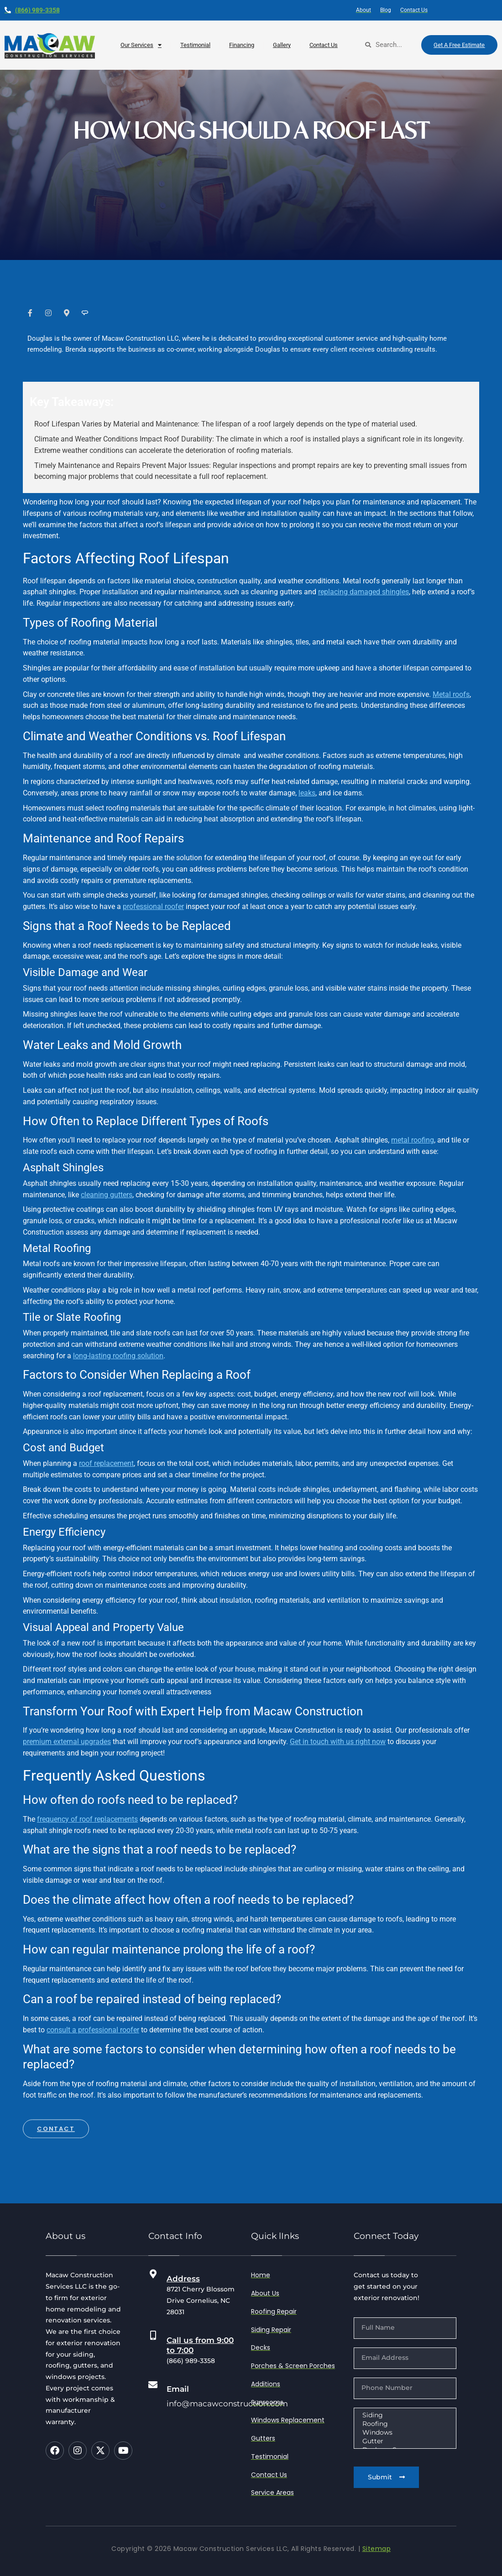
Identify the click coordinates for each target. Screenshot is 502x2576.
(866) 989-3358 (37, 10)
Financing (241, 45)
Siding (404, 2415)
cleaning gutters (106, 1194)
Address (183, 2278)
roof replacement (106, 1463)
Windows (404, 2432)
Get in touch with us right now (338, 1741)
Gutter (404, 2441)
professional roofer (153, 906)
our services (141, 44)
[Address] (152, 2274)
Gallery (282, 45)
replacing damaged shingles (363, 591)
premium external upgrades (67, 1741)
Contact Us (323, 45)
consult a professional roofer (93, 2029)
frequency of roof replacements (87, 1819)
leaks (306, 793)
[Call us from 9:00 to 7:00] (152, 2335)
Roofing (404, 2424)
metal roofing (412, 1140)
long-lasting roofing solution (118, 1355)
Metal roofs (451, 694)
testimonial (195, 45)
